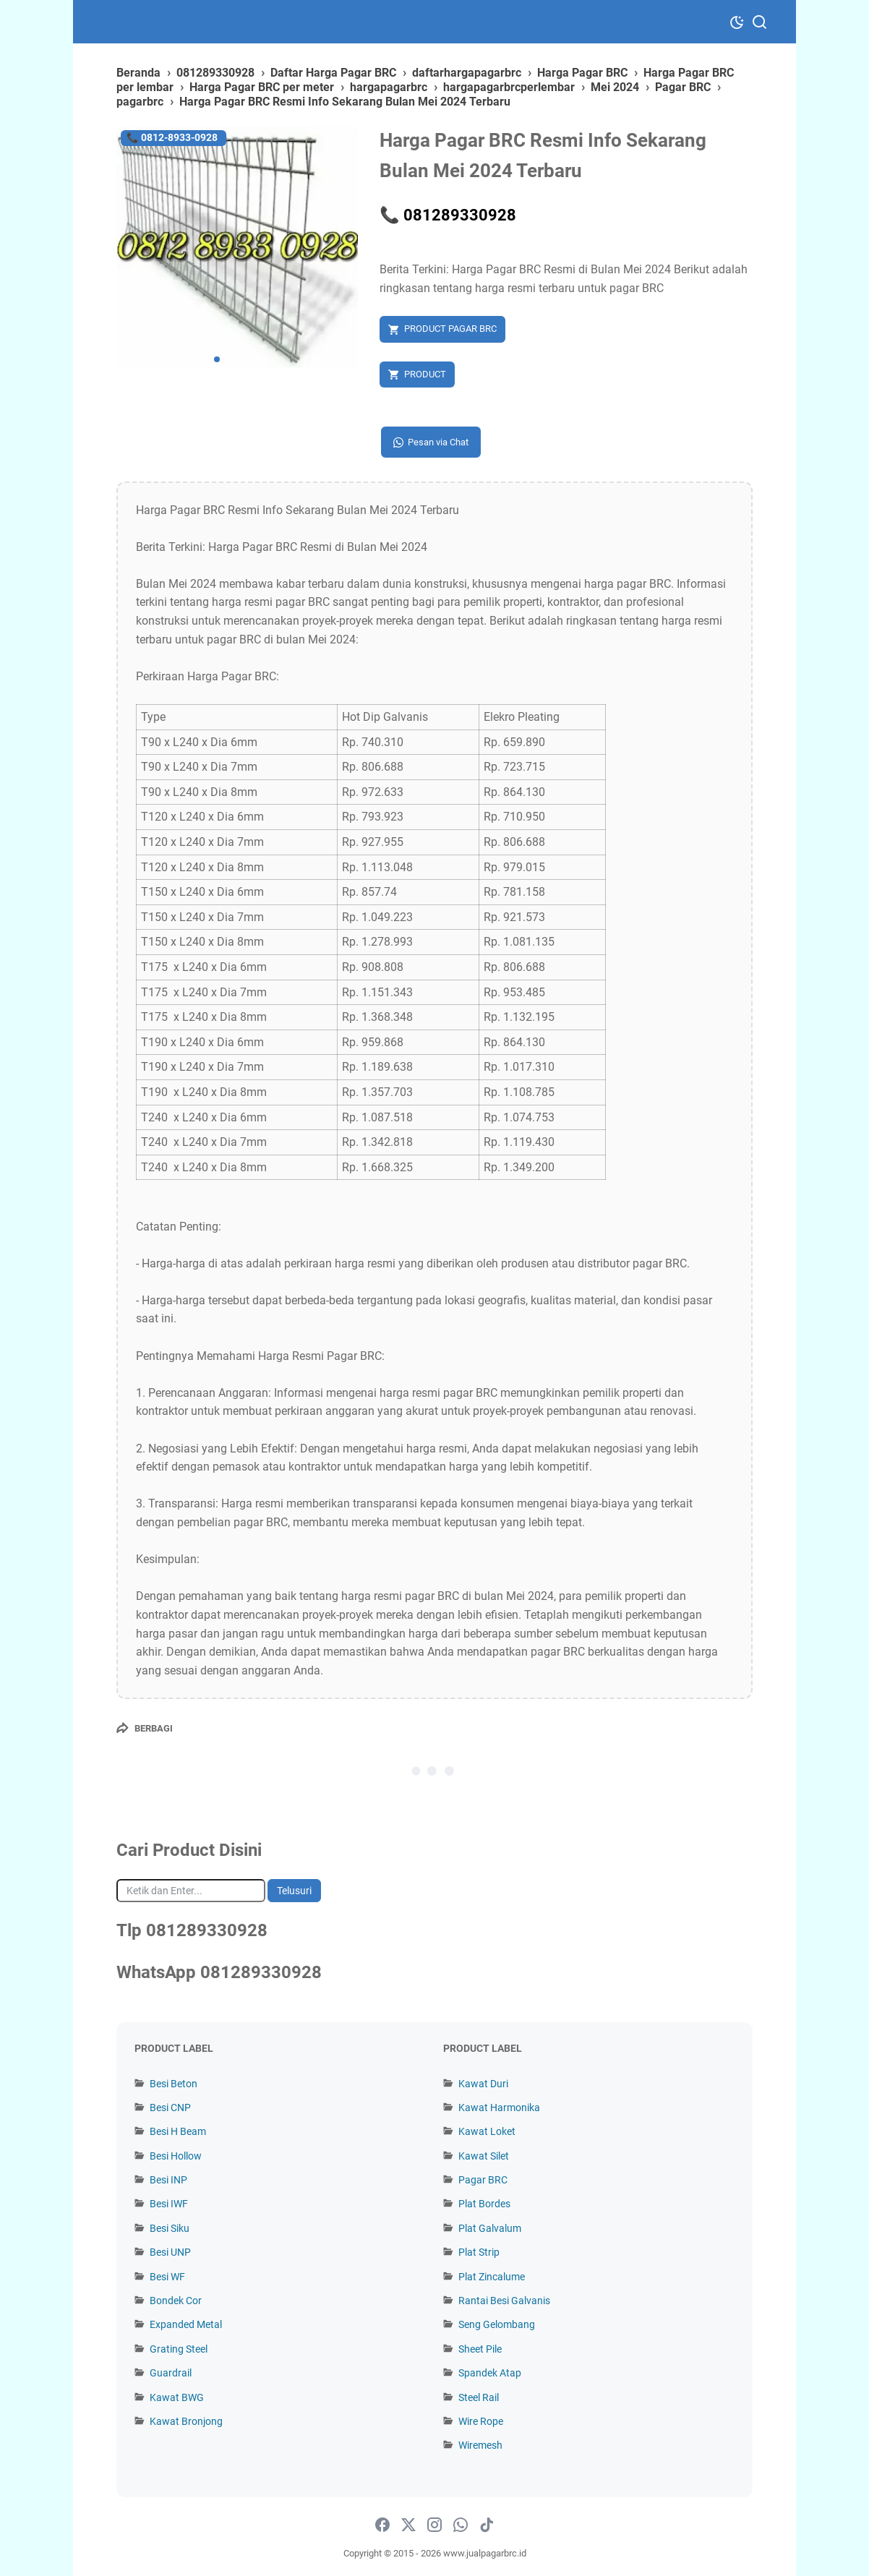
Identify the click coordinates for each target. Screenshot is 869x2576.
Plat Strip (479, 2252)
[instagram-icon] (434, 2525)
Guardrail (171, 2373)
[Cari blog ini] (190, 1890)
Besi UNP (170, 2252)
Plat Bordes (484, 2203)
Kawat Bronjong (186, 2421)
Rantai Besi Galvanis (504, 2300)
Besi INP (168, 2180)
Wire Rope (480, 2421)
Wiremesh (480, 2445)
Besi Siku (169, 2228)
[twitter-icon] (408, 2525)
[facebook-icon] (382, 2525)
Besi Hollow (176, 2156)
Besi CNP (170, 2107)
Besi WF (167, 2276)
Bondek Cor (176, 2300)
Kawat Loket (486, 2131)
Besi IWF (169, 2203)
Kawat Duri (483, 2083)
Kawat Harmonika (499, 2107)
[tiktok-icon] (486, 2525)
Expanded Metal (186, 2324)
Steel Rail (478, 2397)
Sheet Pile (480, 2349)
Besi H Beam (178, 2131)
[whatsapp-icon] (460, 2525)
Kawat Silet (483, 2156)
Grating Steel (178, 2349)
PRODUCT (425, 374)
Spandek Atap (489, 2373)
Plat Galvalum (489, 2228)
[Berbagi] (144, 1727)
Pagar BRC (483, 2180)
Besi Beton (173, 2083)
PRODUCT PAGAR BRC (450, 328)
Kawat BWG (177, 2397)
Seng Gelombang (496, 2324)
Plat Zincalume (491, 2276)
